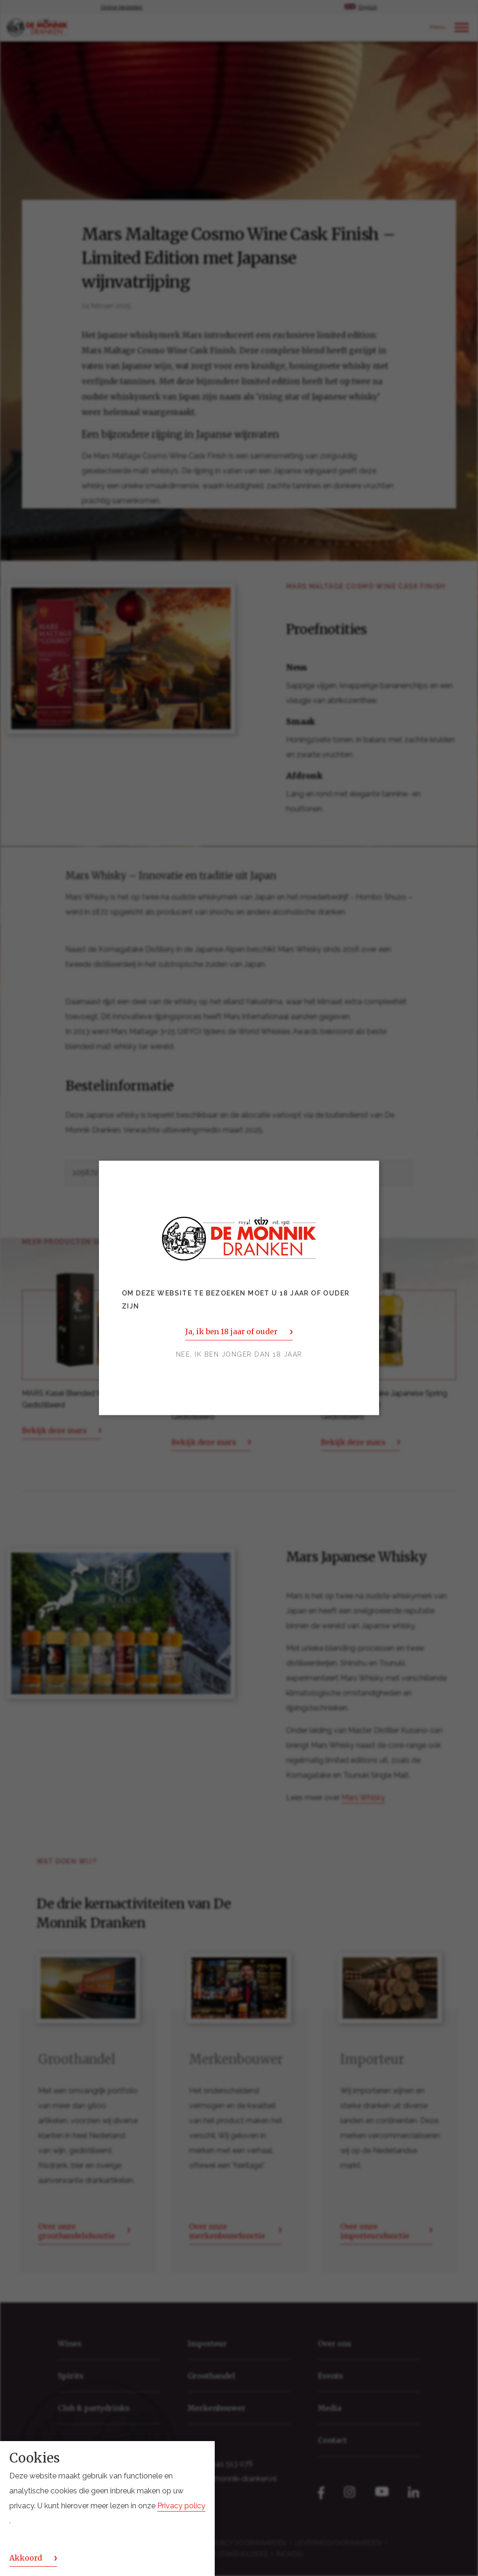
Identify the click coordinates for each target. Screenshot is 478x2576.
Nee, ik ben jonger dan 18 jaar (239, 1354)
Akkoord (25, 2557)
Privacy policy (181, 2505)
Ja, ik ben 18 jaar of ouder (231, 1332)
